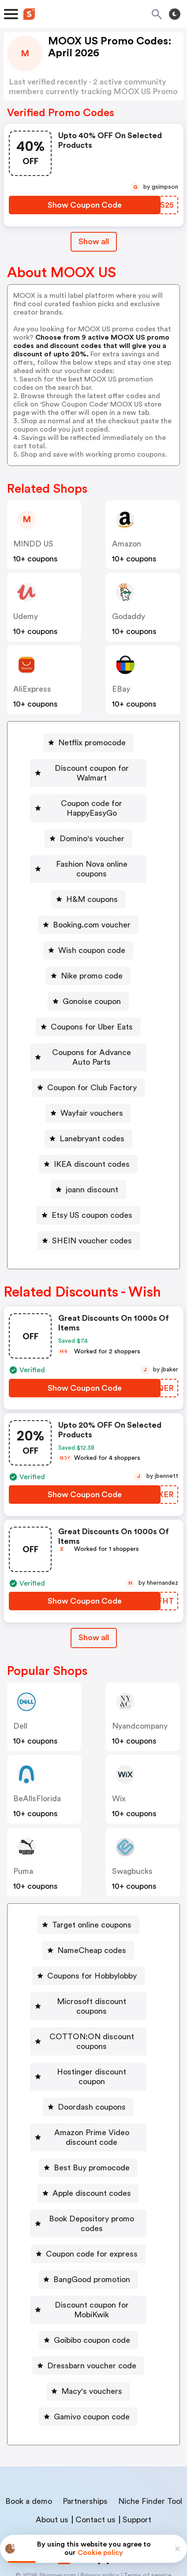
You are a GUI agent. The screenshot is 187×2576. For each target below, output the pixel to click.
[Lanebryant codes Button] (88, 1119)
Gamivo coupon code (92, 2359)
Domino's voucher (92, 829)
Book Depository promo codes (91, 2180)
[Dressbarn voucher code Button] (88, 2307)
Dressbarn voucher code (91, 2308)
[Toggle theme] (174, 14)
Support (137, 2462)
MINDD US (33, 544)
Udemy (25, 616)
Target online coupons (91, 1905)
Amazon (126, 544)
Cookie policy (100, 2552)
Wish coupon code (91, 931)
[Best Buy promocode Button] (88, 2129)
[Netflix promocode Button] (88, 742)
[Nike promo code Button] (88, 956)
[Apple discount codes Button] (88, 2154)
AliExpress (32, 689)
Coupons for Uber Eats (92, 1007)
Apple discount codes (91, 2154)
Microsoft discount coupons (92, 1982)
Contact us (95, 2462)
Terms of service (147, 2517)
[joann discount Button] (88, 1170)
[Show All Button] (94, 1618)
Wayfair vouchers (91, 1094)
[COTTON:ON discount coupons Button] (88, 2012)
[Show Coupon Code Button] (85, 205)
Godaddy (128, 616)
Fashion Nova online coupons (92, 854)
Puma (23, 1852)
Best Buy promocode (92, 2129)
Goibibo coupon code (92, 2282)
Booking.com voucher (92, 905)
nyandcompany (140, 1707)
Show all (94, 1618)
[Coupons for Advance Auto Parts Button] (88, 1038)
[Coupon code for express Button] (88, 2205)
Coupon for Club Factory (92, 1068)
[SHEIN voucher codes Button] (88, 1221)
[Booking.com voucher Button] (88, 905)
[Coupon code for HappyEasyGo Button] (88, 798)
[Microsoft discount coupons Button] (88, 1982)
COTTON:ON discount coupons (91, 2012)
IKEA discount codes (92, 1145)
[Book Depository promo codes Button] (88, 2180)
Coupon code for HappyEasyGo (92, 798)
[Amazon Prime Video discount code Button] (88, 2099)
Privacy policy (99, 2517)
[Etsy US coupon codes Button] (88, 1196)
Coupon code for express (92, 2206)
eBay (121, 689)
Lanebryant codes (92, 1119)
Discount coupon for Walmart (92, 768)
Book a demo (28, 2443)
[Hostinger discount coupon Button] (88, 2043)
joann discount (92, 1170)
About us (52, 2462)
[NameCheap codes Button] (88, 1931)
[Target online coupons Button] (88, 1905)
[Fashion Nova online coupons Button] (88, 854)
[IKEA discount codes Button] (88, 1145)
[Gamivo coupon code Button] (88, 2358)
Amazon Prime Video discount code (91, 2098)
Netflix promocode (92, 743)
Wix (119, 1779)
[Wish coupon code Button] (88, 931)
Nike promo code (92, 956)
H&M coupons (92, 880)
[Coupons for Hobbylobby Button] (88, 1956)
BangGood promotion (91, 2231)
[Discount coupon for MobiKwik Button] (88, 2256)
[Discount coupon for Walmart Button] (88, 768)
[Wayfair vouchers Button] (88, 1094)
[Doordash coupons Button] (88, 2068)
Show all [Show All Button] (94, 242)
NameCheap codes (91, 1931)
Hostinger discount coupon (92, 2043)
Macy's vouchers (91, 2333)
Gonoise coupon (92, 982)
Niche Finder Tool (150, 2443)
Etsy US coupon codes (92, 1196)
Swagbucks (132, 1852)
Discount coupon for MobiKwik (91, 2257)
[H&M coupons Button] (88, 880)
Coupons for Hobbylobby (92, 1956)
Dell (20, 1707)
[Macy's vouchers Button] (88, 2333)
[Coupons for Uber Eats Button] (88, 1007)
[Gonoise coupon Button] (88, 982)
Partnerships (85, 2443)
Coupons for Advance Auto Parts (91, 1038)
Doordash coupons (92, 2068)
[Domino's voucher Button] (88, 829)
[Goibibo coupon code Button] (88, 2282)
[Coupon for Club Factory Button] (88, 1068)
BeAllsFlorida (37, 1779)
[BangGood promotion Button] (88, 2231)
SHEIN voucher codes (92, 1221)
